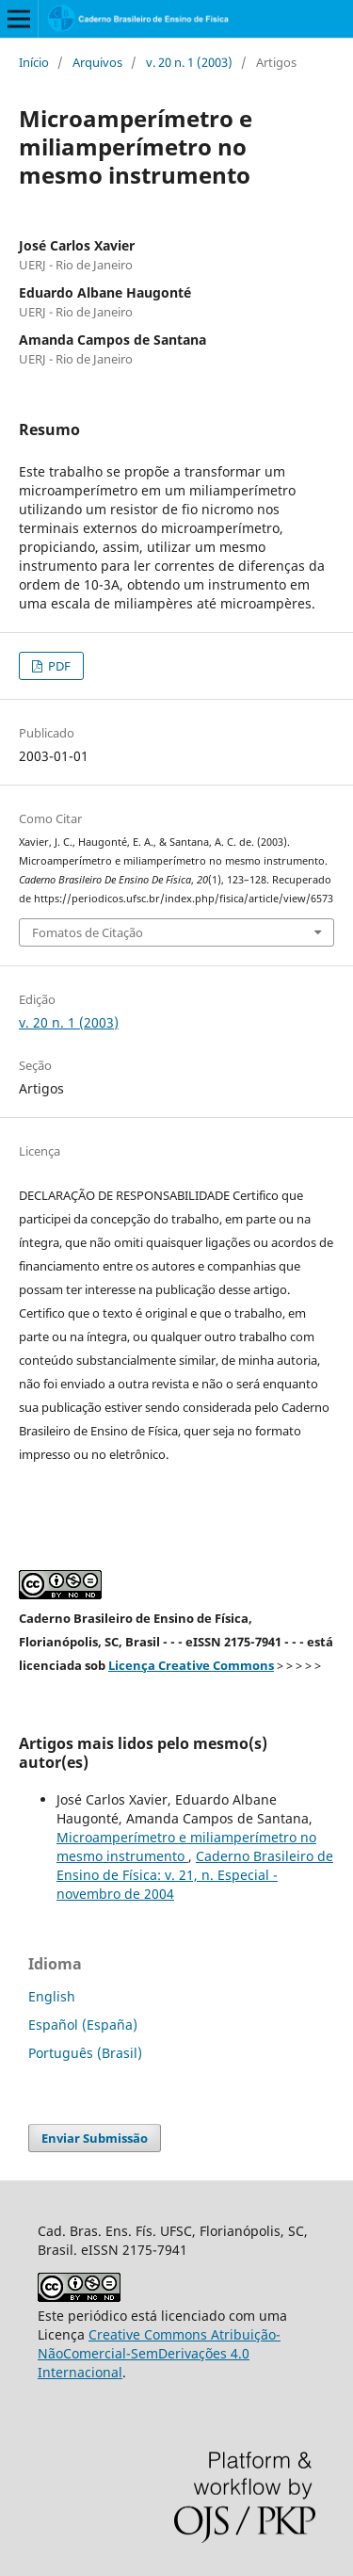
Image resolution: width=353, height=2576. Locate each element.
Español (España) (82, 2024)
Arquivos (97, 62)
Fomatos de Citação (87, 932)
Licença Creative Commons (191, 1665)
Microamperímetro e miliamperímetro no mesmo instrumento (186, 1846)
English (51, 1996)
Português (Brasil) (85, 2053)
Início (34, 62)
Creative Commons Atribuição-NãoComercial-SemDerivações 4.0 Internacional (159, 2353)
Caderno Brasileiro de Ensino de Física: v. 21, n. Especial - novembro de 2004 (194, 1875)
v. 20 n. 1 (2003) (189, 62)
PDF (58, 665)
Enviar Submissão (94, 2138)
